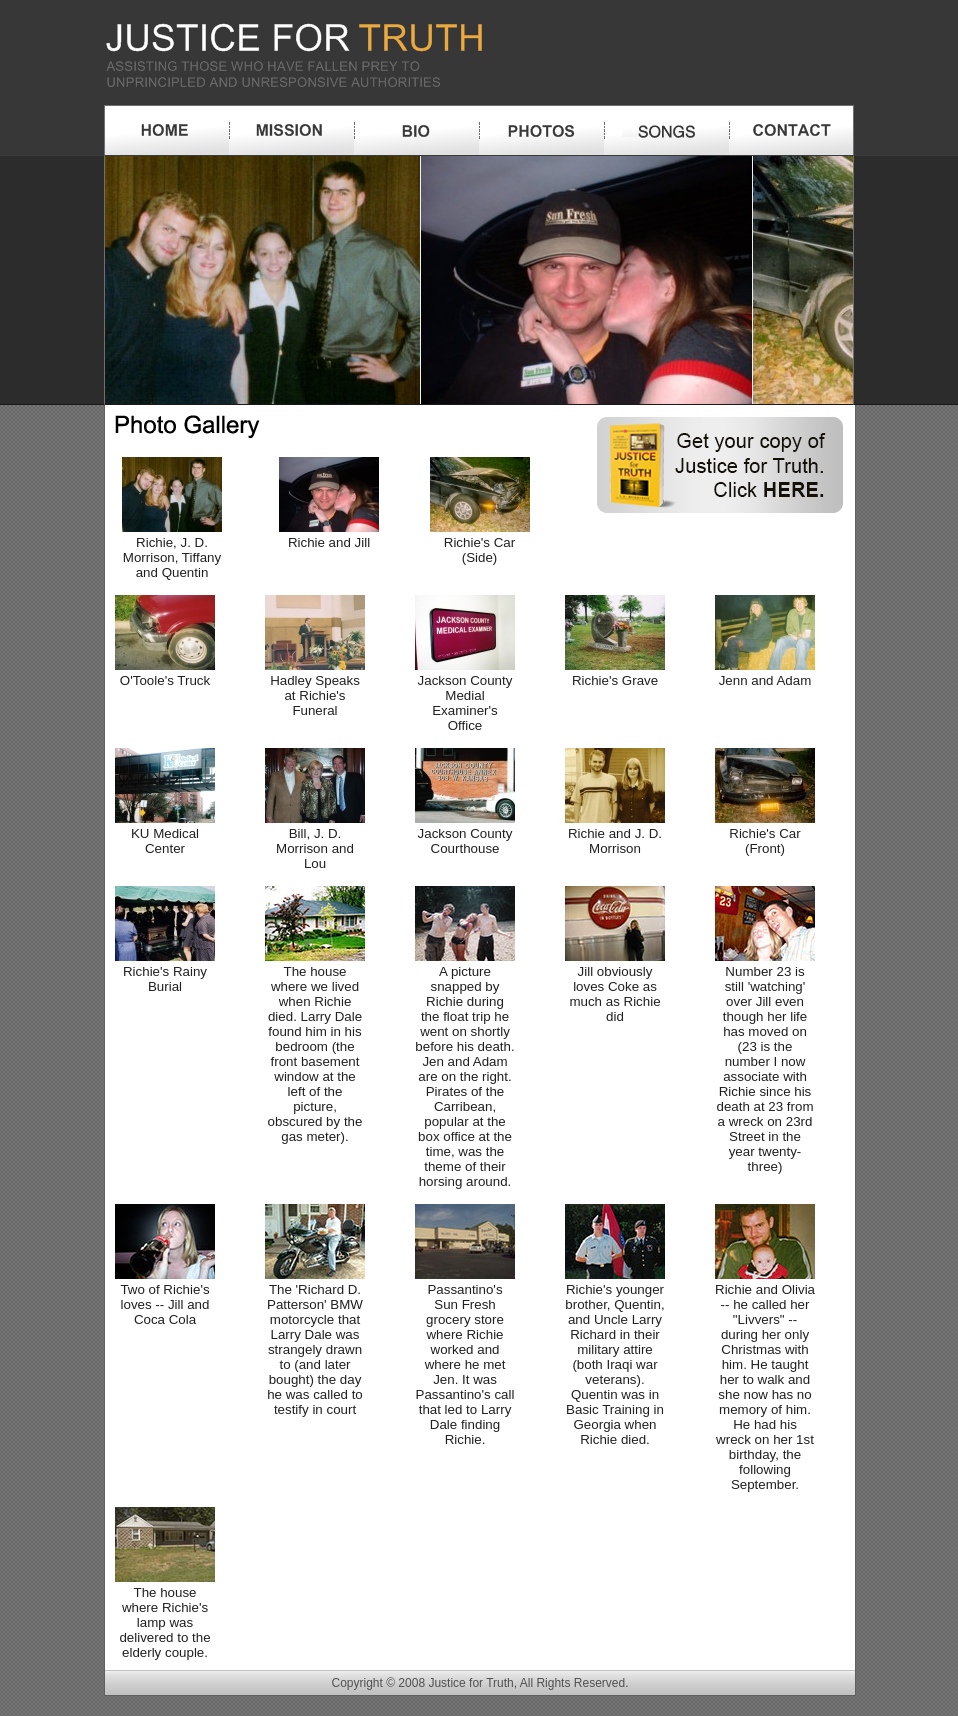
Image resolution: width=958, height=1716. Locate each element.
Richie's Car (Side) (480, 542)
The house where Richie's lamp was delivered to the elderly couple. (165, 1615)
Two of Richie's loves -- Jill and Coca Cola (165, 1297)
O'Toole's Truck (165, 673)
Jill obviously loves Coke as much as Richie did (615, 986)
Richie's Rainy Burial (165, 971)
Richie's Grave (615, 673)
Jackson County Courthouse (465, 833)
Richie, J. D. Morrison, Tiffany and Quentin (172, 550)
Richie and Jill (329, 535)
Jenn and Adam (765, 673)
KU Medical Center (165, 833)
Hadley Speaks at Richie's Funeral (315, 688)
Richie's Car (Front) (765, 833)
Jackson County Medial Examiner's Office (465, 695)
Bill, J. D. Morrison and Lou (315, 841)
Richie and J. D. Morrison (615, 833)
